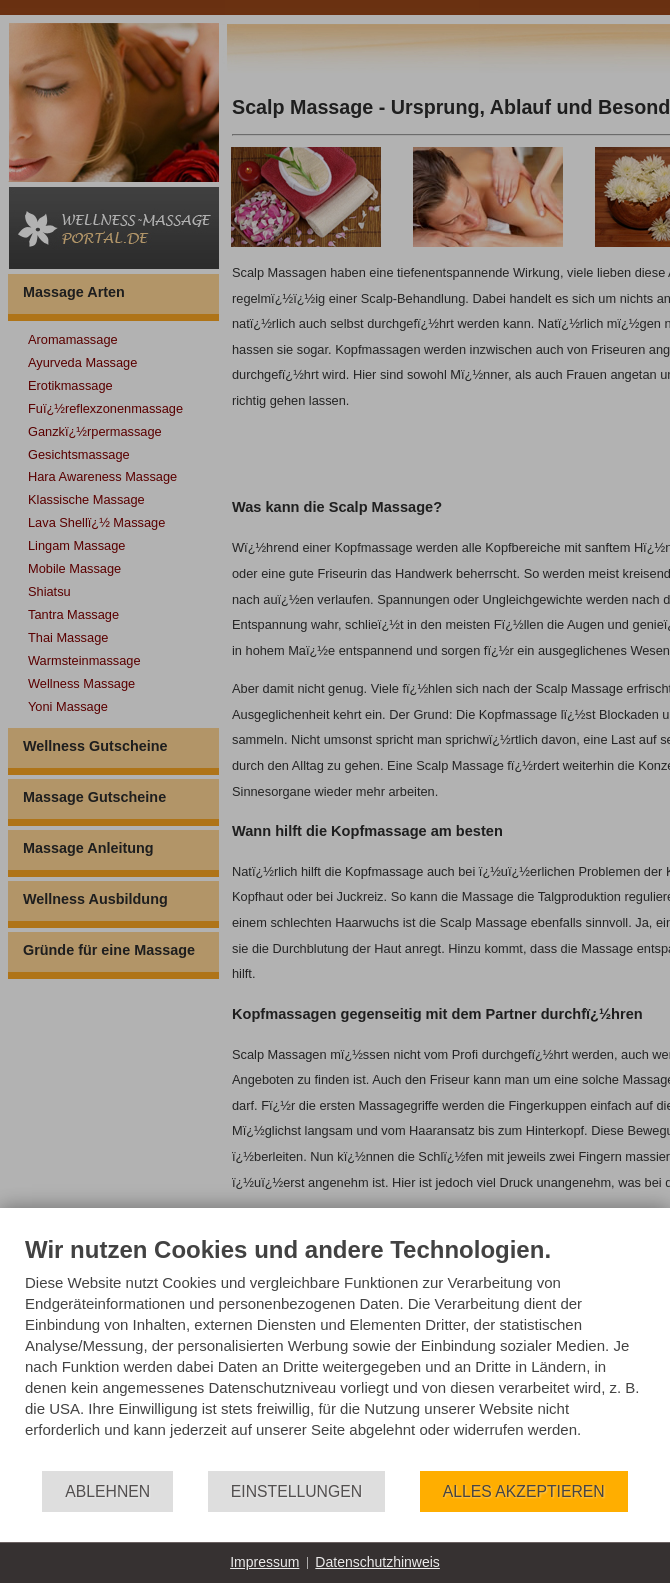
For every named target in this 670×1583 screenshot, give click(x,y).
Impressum (264, 1562)
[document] (335, 1352)
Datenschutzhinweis (377, 1562)
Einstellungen (296, 1491)
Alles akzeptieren (524, 1491)
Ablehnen (107, 1491)
